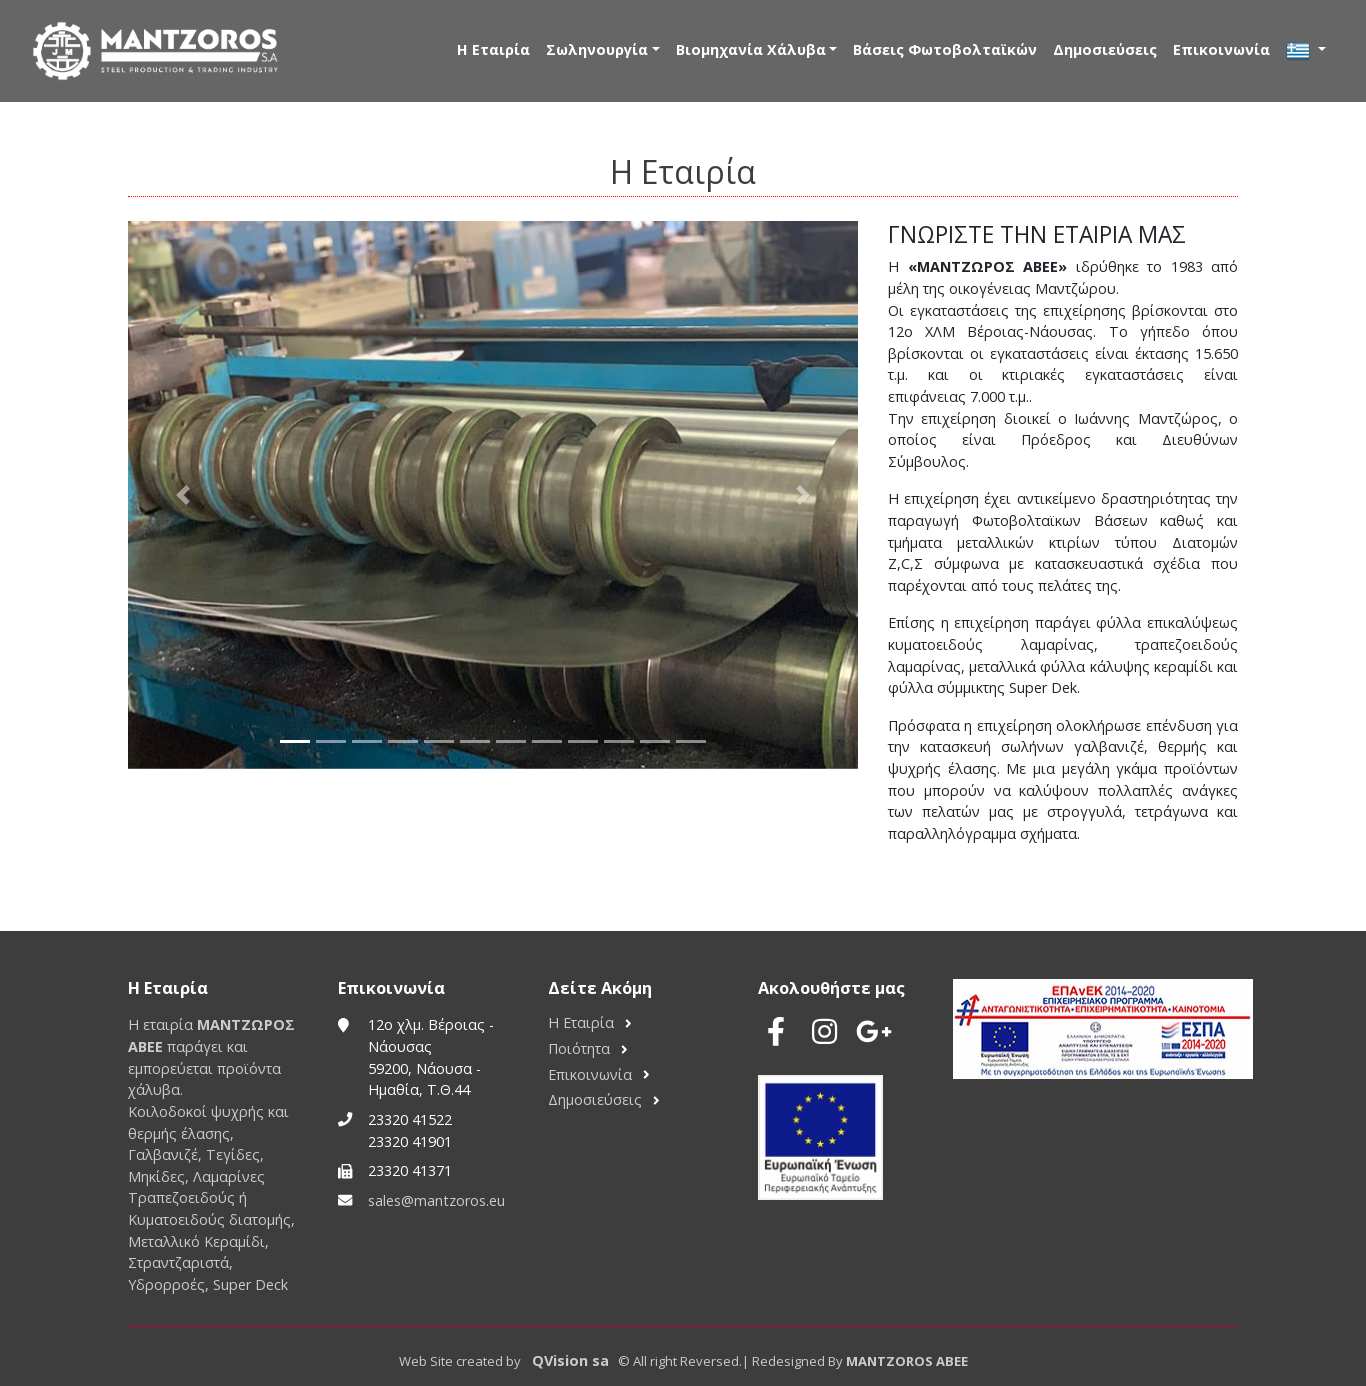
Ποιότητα (579, 1048)
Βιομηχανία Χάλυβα (751, 49)
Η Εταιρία (493, 49)
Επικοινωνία (1221, 49)
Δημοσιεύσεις (1105, 49)
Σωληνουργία (597, 49)
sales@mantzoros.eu (436, 1200)
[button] (183, 495)
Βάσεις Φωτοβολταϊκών (945, 49)
